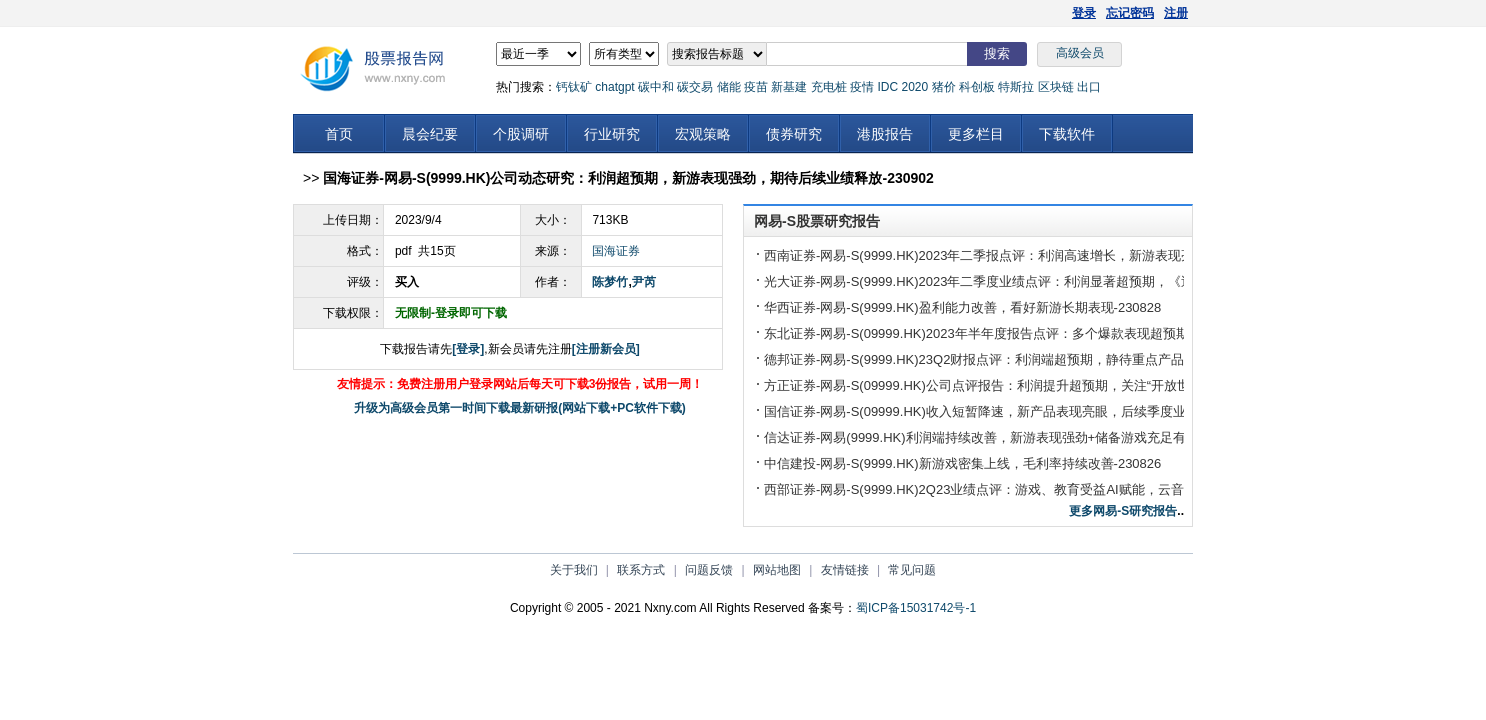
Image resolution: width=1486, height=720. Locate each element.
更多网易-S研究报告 (1123, 511)
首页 (339, 134)
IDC (887, 87)
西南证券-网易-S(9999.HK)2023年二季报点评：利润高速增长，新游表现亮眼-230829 (1009, 255)
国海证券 (616, 251)
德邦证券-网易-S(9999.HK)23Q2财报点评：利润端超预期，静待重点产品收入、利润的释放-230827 (1050, 359)
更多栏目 (976, 134)
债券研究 (794, 134)
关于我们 (574, 570)
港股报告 (885, 134)
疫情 (862, 87)
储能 (729, 87)
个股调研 (521, 134)
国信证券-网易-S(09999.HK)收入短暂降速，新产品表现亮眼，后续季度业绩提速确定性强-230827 (1044, 411)
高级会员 (1080, 53)
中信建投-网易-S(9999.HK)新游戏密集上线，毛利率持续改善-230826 (962, 463)
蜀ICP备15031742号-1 (916, 608)
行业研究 (612, 134)
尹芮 (644, 282)
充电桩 (829, 87)
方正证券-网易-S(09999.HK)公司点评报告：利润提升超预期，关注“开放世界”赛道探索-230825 (1035, 385)
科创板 (977, 87)
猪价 (944, 87)
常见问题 (912, 570)
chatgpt (614, 87)
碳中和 (656, 87)
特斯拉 (1016, 87)
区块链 (1056, 87)
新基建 (789, 87)
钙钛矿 (574, 87)
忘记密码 (1130, 13)
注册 (1176, 13)
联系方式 (641, 570)
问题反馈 (709, 570)
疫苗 (756, 87)
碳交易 (695, 87)
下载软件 (1067, 134)
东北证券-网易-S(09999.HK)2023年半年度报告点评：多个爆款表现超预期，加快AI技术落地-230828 (1052, 333)
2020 (914, 87)
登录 (1084, 13)
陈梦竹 (610, 282)
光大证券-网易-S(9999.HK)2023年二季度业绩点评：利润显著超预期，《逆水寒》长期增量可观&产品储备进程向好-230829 (1118, 281)
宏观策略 (703, 134)
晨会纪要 (430, 134)
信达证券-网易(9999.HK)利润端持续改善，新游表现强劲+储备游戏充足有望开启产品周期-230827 (1044, 437)
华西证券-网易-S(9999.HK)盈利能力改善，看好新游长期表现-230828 (962, 307)
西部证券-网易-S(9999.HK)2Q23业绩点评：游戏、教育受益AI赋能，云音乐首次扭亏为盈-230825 (1043, 489)
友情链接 (845, 570)
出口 (1089, 87)
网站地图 (777, 570)
